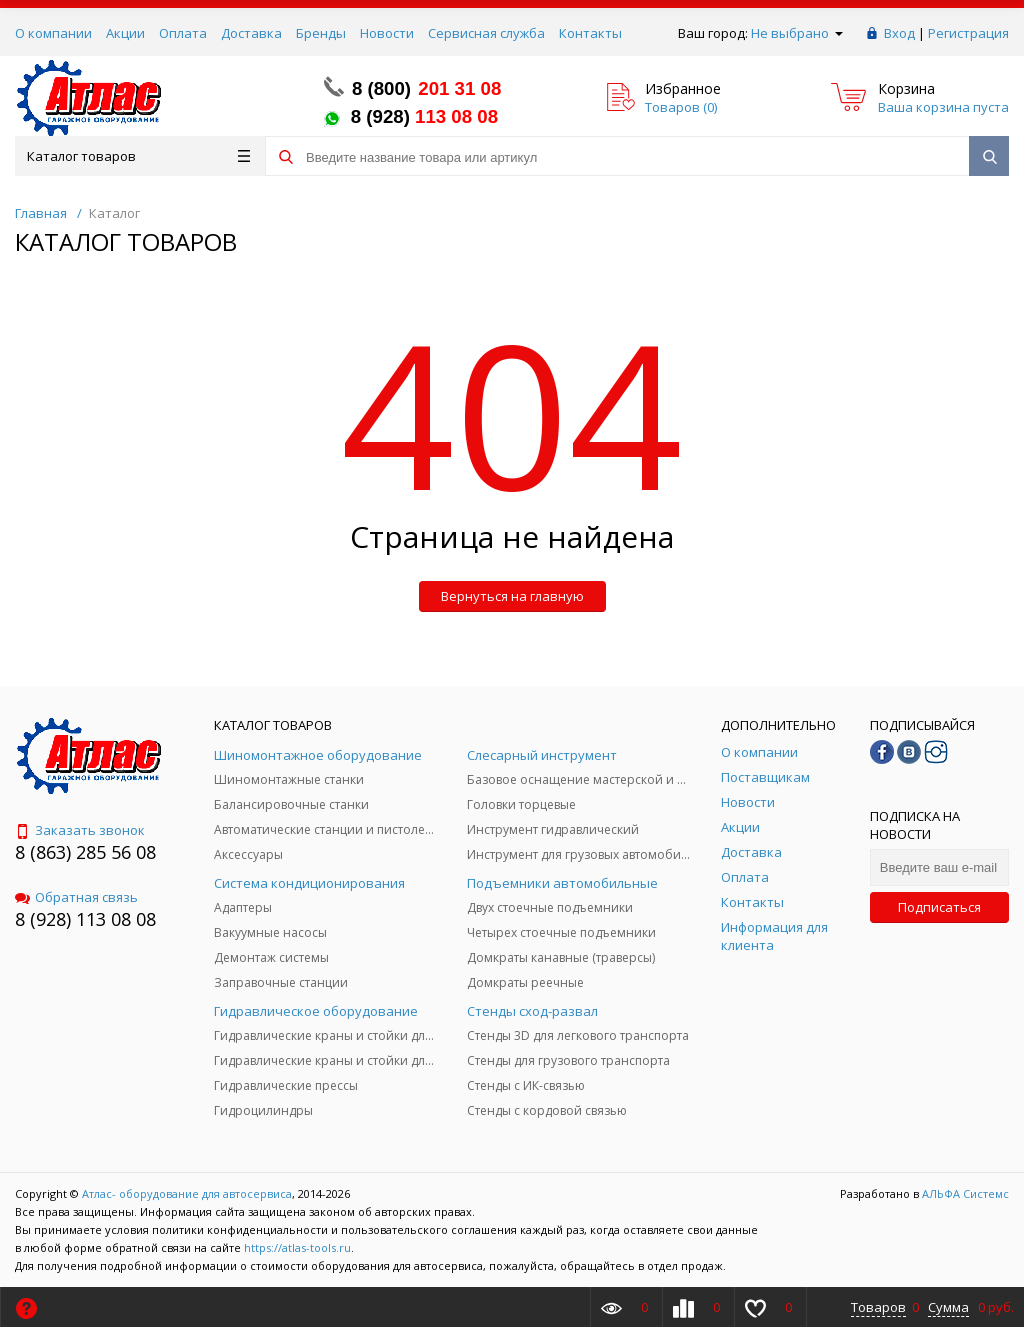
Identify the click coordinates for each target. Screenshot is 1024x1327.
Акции (125, 33)
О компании (53, 33)
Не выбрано (797, 33)
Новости (387, 33)
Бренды (321, 33)
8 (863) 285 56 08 (85, 852)
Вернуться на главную (512, 596)
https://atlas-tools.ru (297, 1247)
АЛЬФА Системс (964, 1193)
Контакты (590, 33)
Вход (899, 33)
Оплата (183, 33)
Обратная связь (76, 897)
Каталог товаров (138, 156)
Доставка (251, 33)
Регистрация (968, 33)
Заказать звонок (80, 830)
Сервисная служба (486, 33)
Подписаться (939, 907)
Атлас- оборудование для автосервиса (187, 1193)
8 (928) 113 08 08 (85, 919)
